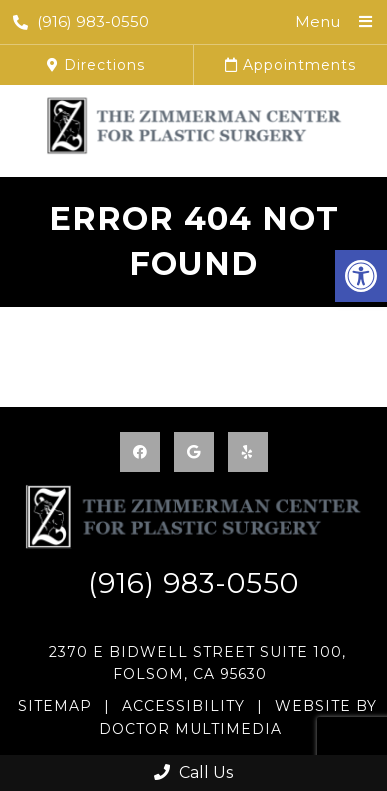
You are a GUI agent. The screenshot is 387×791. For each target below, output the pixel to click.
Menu (317, 21)
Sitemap (55, 706)
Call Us (193, 772)
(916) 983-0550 (81, 21)
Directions (96, 65)
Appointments (290, 65)
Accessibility (183, 706)
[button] (361, 276)
